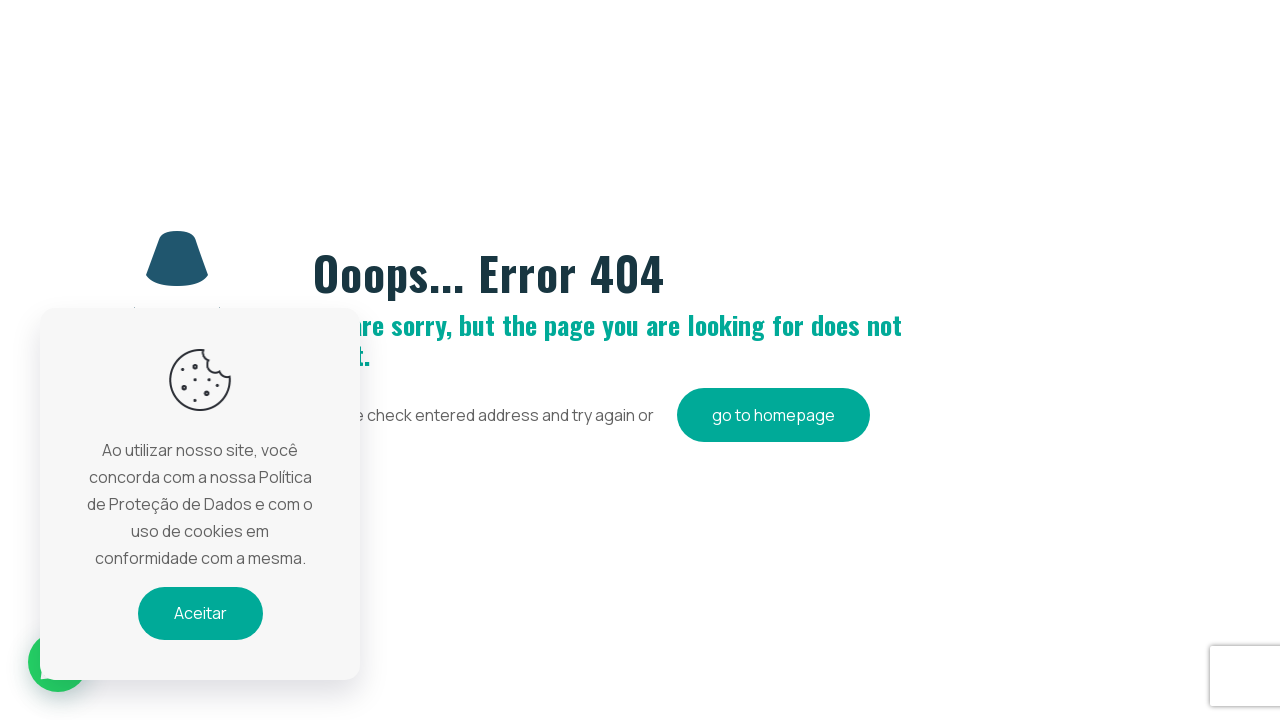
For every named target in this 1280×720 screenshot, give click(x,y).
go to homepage (773, 415)
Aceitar (200, 613)
